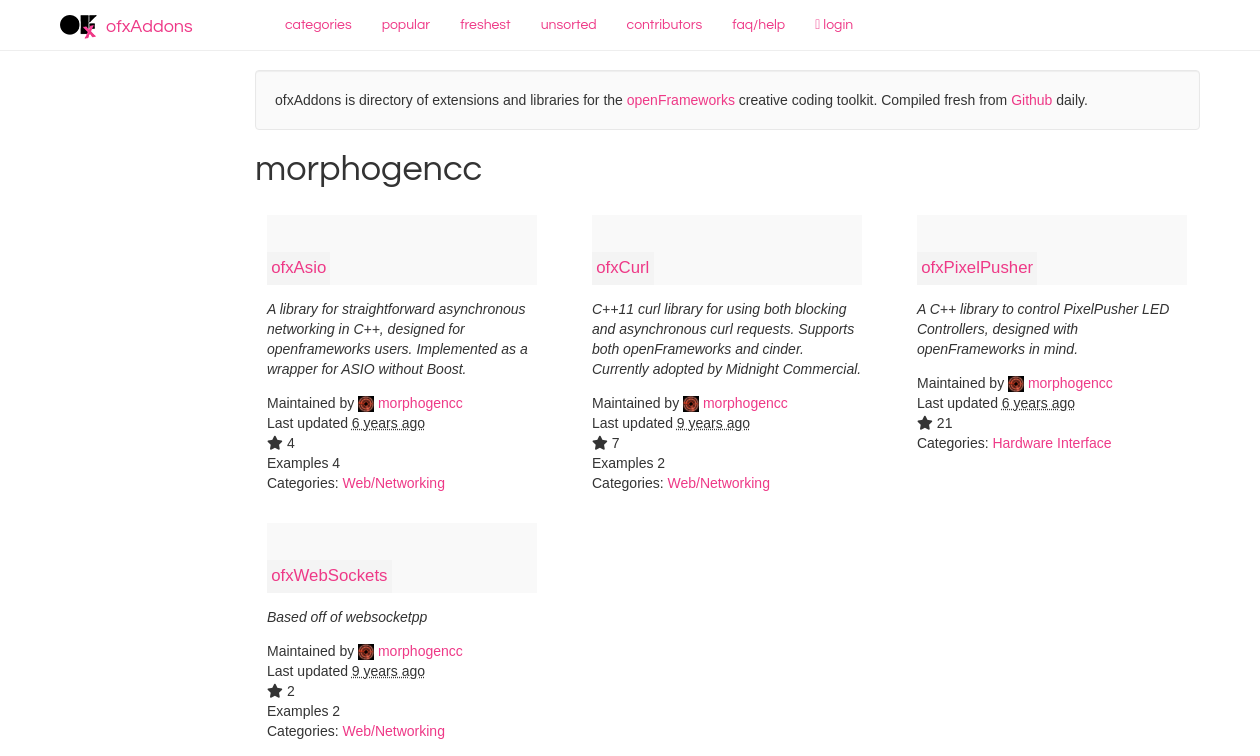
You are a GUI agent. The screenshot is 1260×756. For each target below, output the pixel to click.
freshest (485, 25)
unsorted (569, 25)
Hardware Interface (1051, 443)
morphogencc (410, 403)
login (834, 25)
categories (318, 25)
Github (1031, 100)
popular (406, 25)
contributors (665, 25)
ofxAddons (126, 27)
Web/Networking (393, 483)
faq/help (758, 25)
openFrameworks (681, 100)
